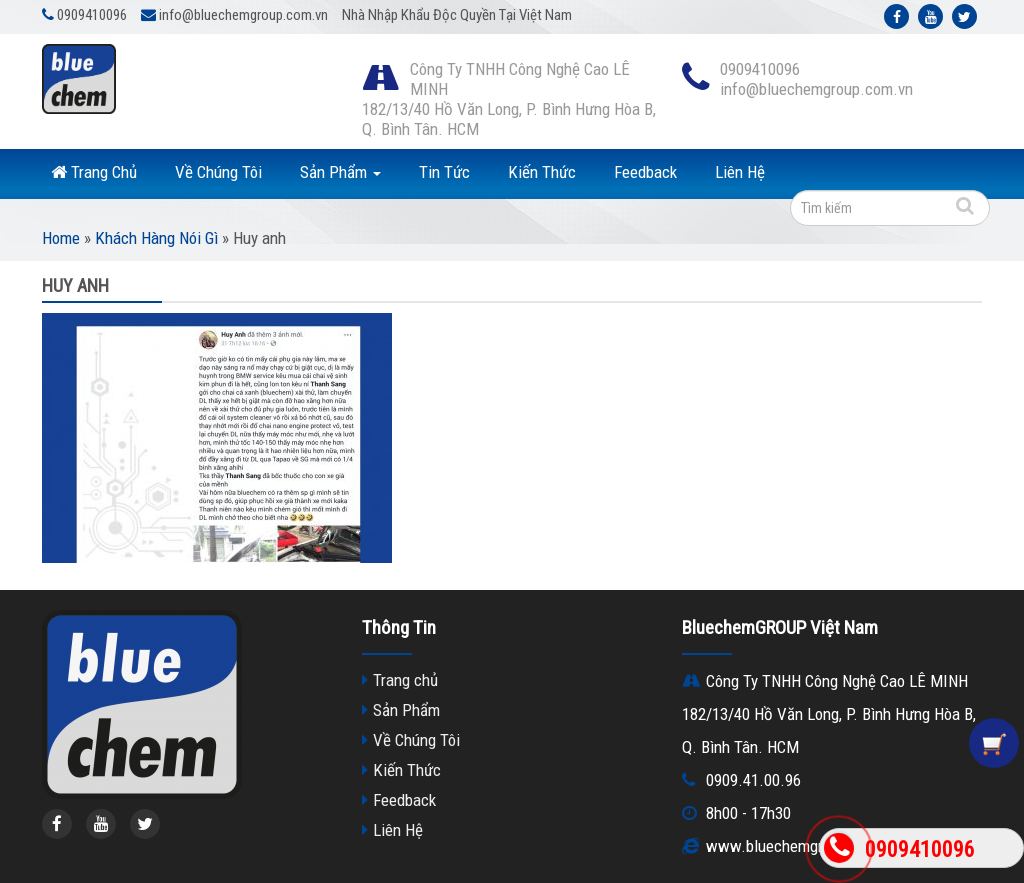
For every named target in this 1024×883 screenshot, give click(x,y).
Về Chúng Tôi (218, 172)
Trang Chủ (94, 172)
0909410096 (920, 849)
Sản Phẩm (340, 172)
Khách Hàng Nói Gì (156, 238)
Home (61, 238)
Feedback (645, 172)
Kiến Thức (542, 172)
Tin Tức (444, 172)
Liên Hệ (740, 172)
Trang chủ (405, 680)
